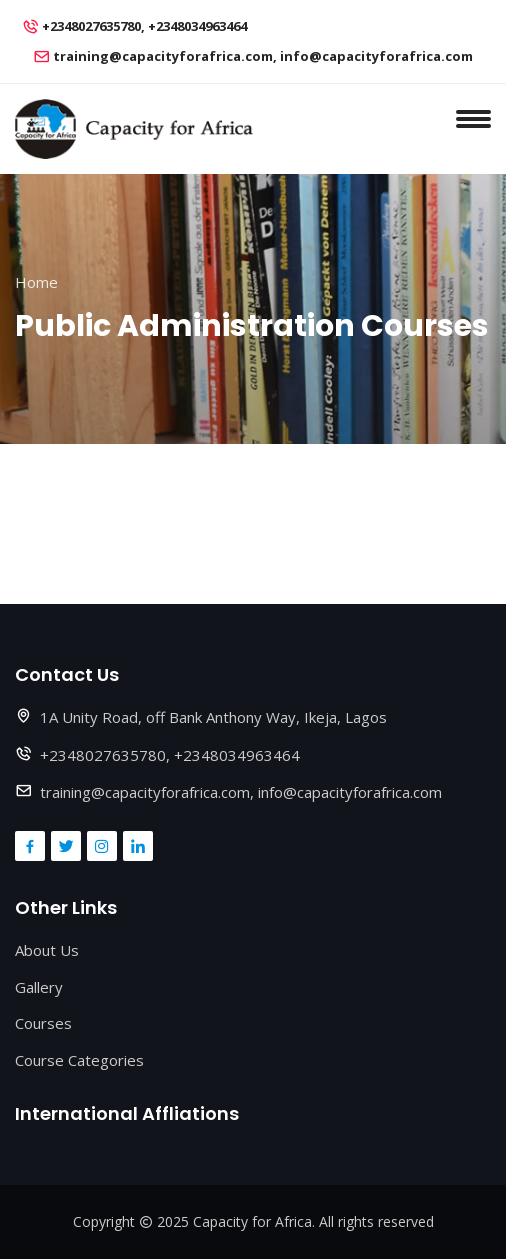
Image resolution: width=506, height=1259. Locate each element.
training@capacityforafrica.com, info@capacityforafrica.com (263, 56)
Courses (43, 1023)
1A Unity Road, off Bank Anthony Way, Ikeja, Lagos (213, 717)
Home (36, 282)
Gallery (39, 987)
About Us (47, 950)
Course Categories (79, 1060)
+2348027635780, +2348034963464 (144, 26)
